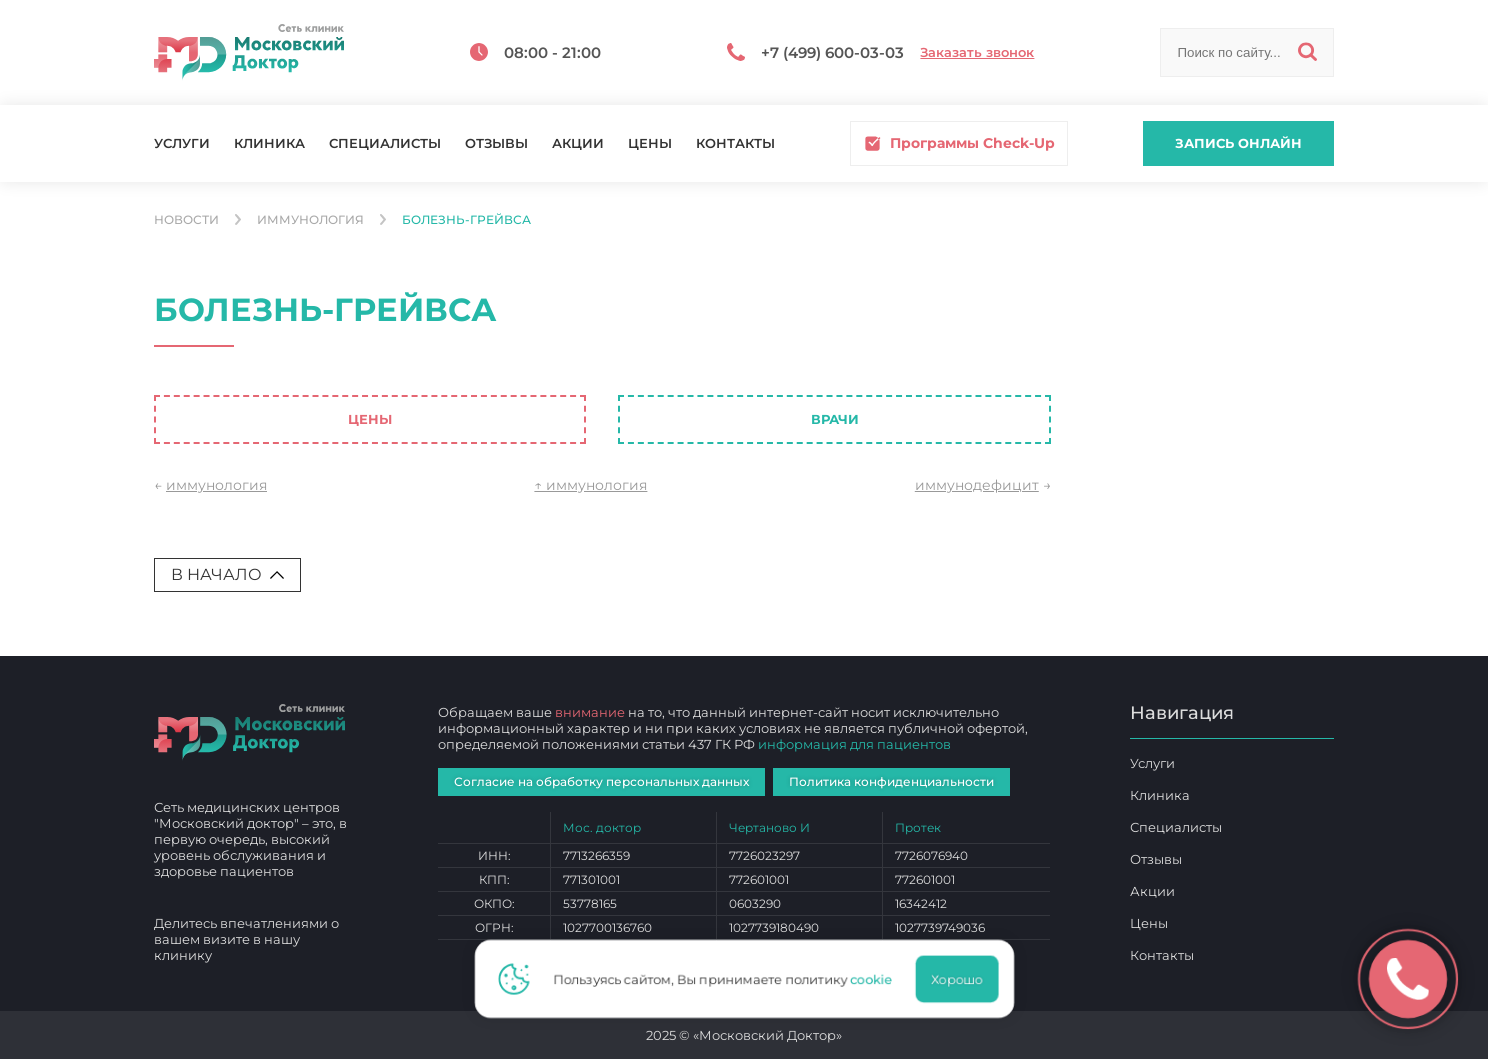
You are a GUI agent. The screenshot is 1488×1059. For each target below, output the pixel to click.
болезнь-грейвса (466, 220)
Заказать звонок (977, 52)
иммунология (216, 485)
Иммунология (310, 220)
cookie (877, 979)
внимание (590, 712)
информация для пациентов (854, 744)
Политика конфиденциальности (891, 781)
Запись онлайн (1238, 143)
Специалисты (385, 143)
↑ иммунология (590, 485)
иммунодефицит (977, 485)
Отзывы (496, 143)
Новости (186, 220)
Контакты (735, 143)
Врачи (835, 419)
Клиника (269, 143)
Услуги (182, 143)
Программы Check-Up (959, 143)
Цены (650, 143)
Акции (578, 143)
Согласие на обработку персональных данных (601, 781)
